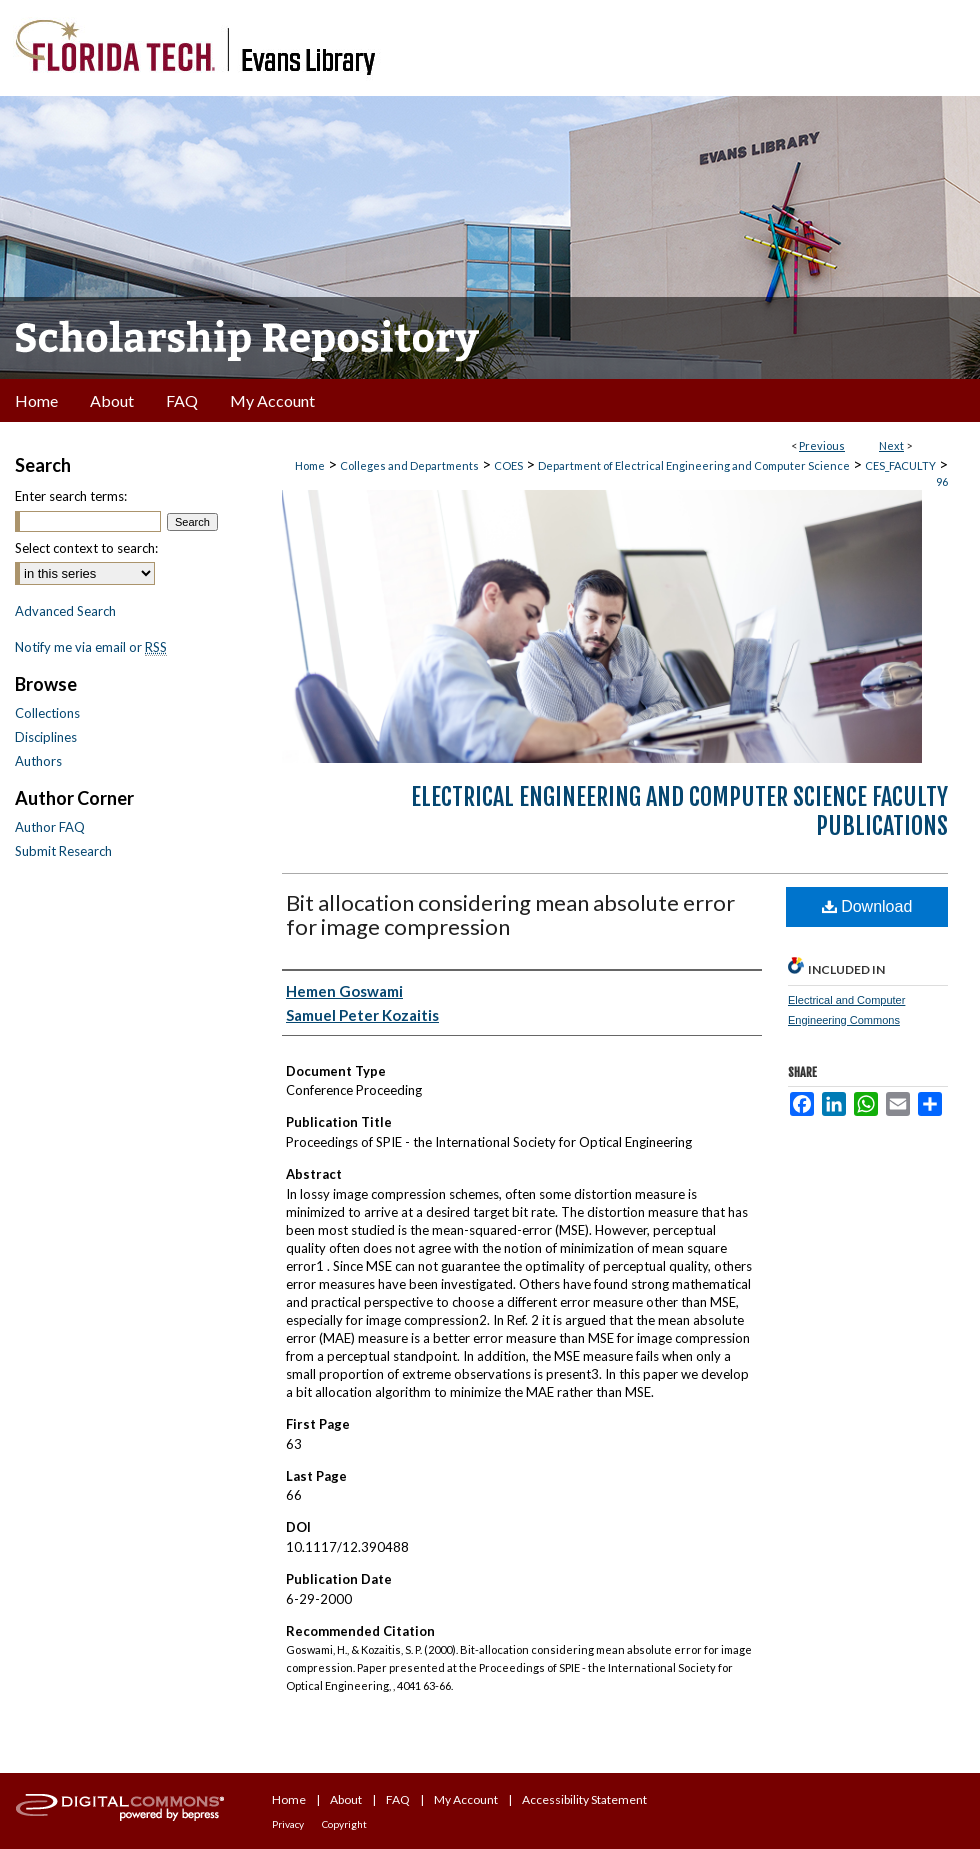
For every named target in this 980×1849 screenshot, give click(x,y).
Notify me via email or (91, 647)
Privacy (288, 1824)
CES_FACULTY (900, 465)
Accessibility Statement (584, 1799)
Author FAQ (50, 827)
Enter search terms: (71, 496)
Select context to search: (86, 548)
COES (508, 465)
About (346, 1799)
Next (891, 445)
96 (942, 481)
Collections (47, 713)
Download (867, 906)
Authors (38, 761)
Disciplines (46, 737)
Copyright (344, 1824)
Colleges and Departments (409, 465)
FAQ (398, 1799)
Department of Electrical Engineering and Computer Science (694, 465)
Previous (822, 445)
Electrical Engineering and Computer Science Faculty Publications (679, 811)
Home (310, 465)
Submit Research (63, 851)
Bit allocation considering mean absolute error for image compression (510, 914)
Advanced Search (65, 611)
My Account (466, 1799)
